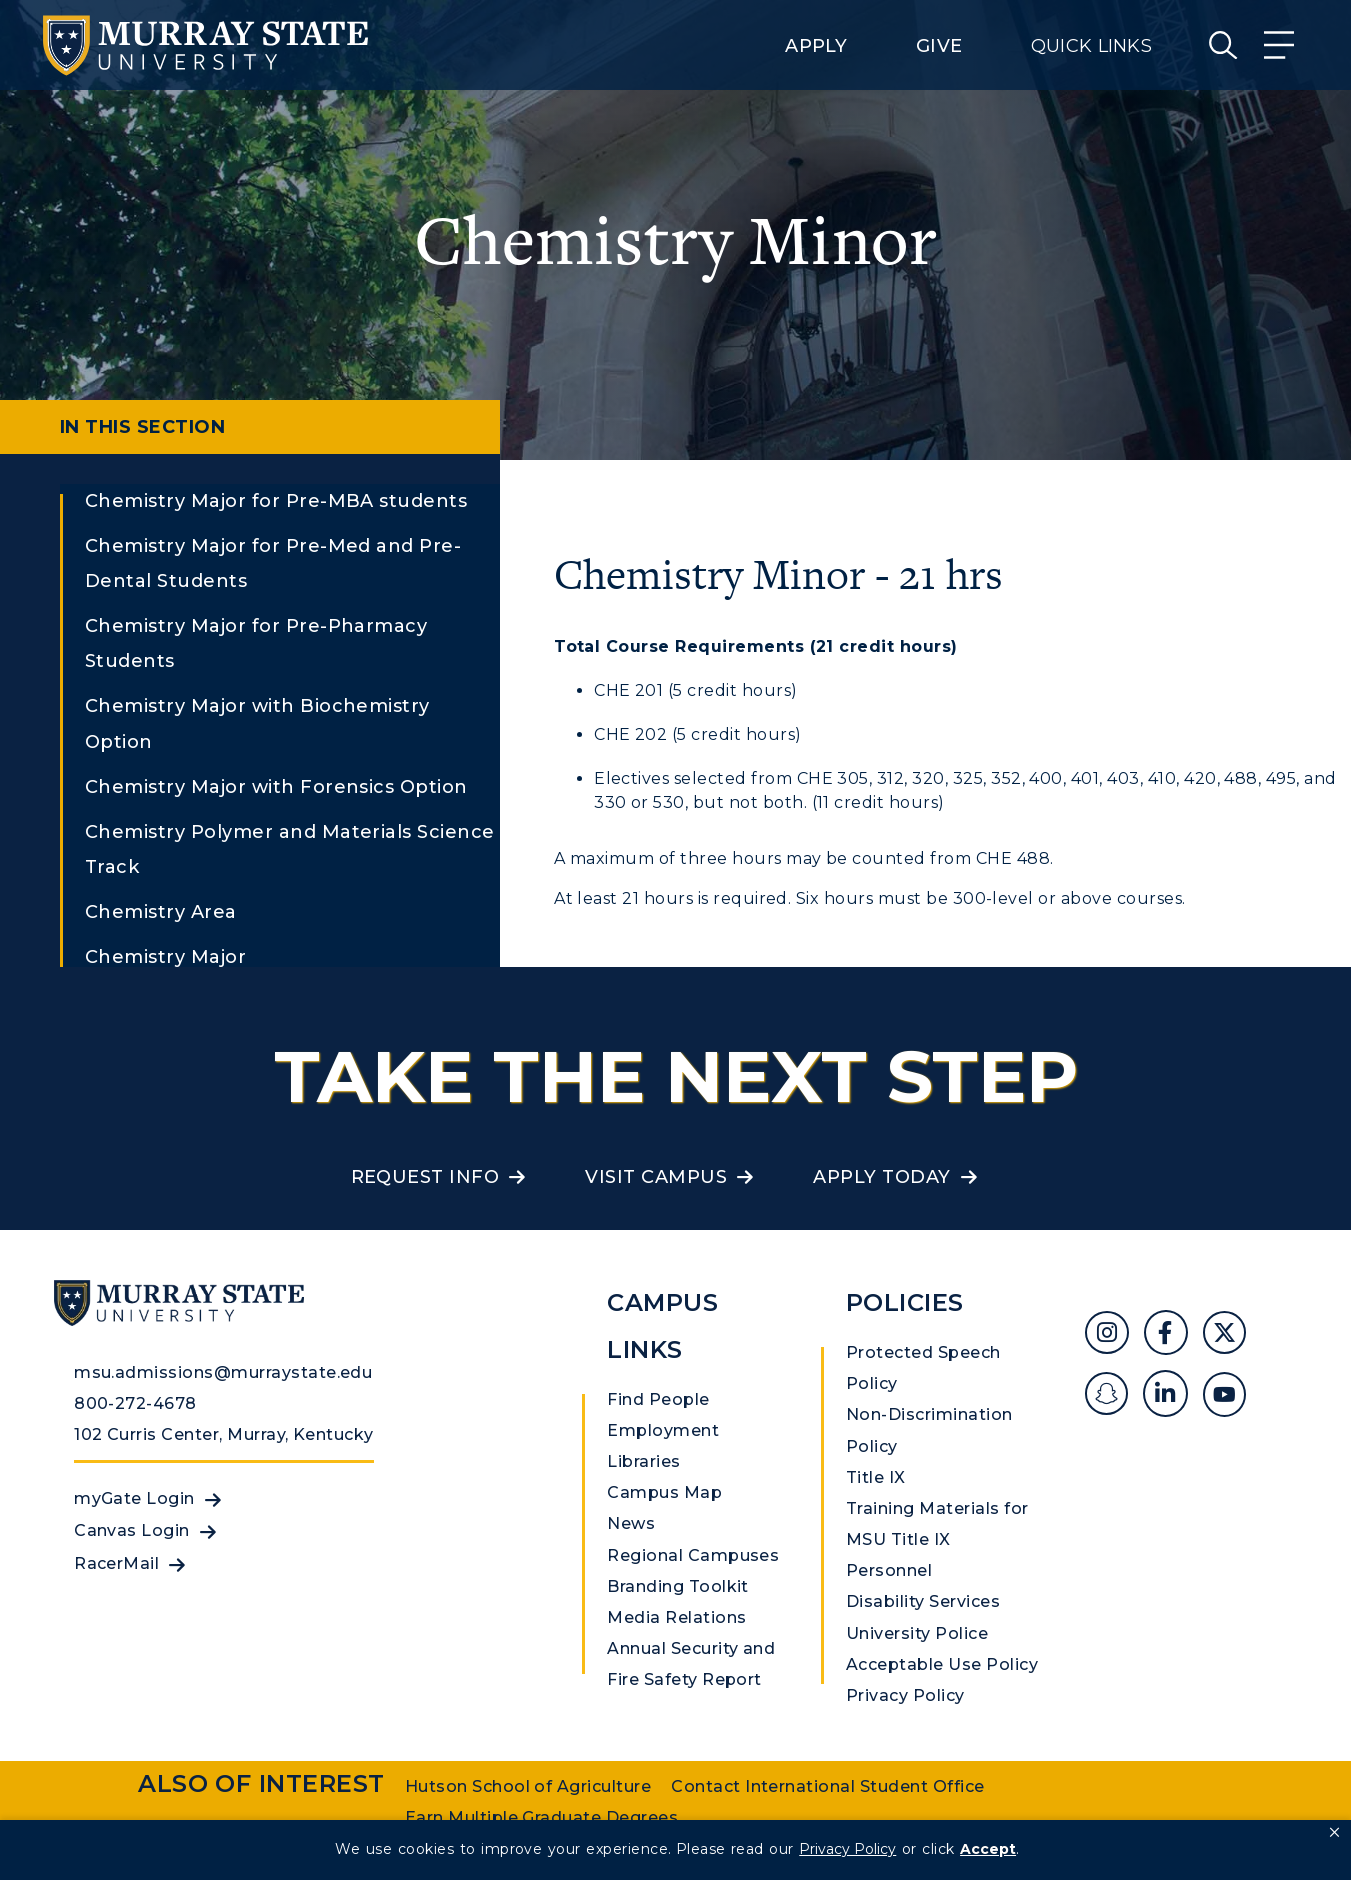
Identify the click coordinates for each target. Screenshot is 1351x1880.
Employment (663, 1430)
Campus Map (664, 1492)
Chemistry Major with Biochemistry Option (257, 723)
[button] (1334, 1833)
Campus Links (662, 1326)
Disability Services (923, 1601)
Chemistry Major (165, 957)
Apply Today (881, 1177)
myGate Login (134, 1498)
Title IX (876, 1477)
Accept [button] (988, 1849)
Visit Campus (656, 1177)
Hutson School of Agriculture (528, 1786)
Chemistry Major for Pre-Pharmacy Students (256, 643)
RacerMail (116, 1563)
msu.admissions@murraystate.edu (223, 1372)
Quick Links (1091, 46)
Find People (658, 1399)
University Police (917, 1633)
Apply (816, 46)
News (631, 1523)
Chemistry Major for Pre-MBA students (276, 501)
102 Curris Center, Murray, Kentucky (224, 1434)
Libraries (643, 1461)
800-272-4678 (135, 1403)
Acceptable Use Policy (942, 1664)
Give (939, 46)
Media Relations (676, 1617)
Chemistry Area (161, 912)
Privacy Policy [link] (847, 1849)
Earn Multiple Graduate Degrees (541, 1817)
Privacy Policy (905, 1695)
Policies (905, 1302)
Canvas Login (132, 1530)
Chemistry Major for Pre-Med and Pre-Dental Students (273, 563)
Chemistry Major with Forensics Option (276, 787)
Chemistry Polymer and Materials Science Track (290, 849)
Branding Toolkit (678, 1586)
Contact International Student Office (827, 1786)
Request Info (425, 1177)
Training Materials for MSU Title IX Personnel (937, 1539)
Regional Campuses (693, 1555)
